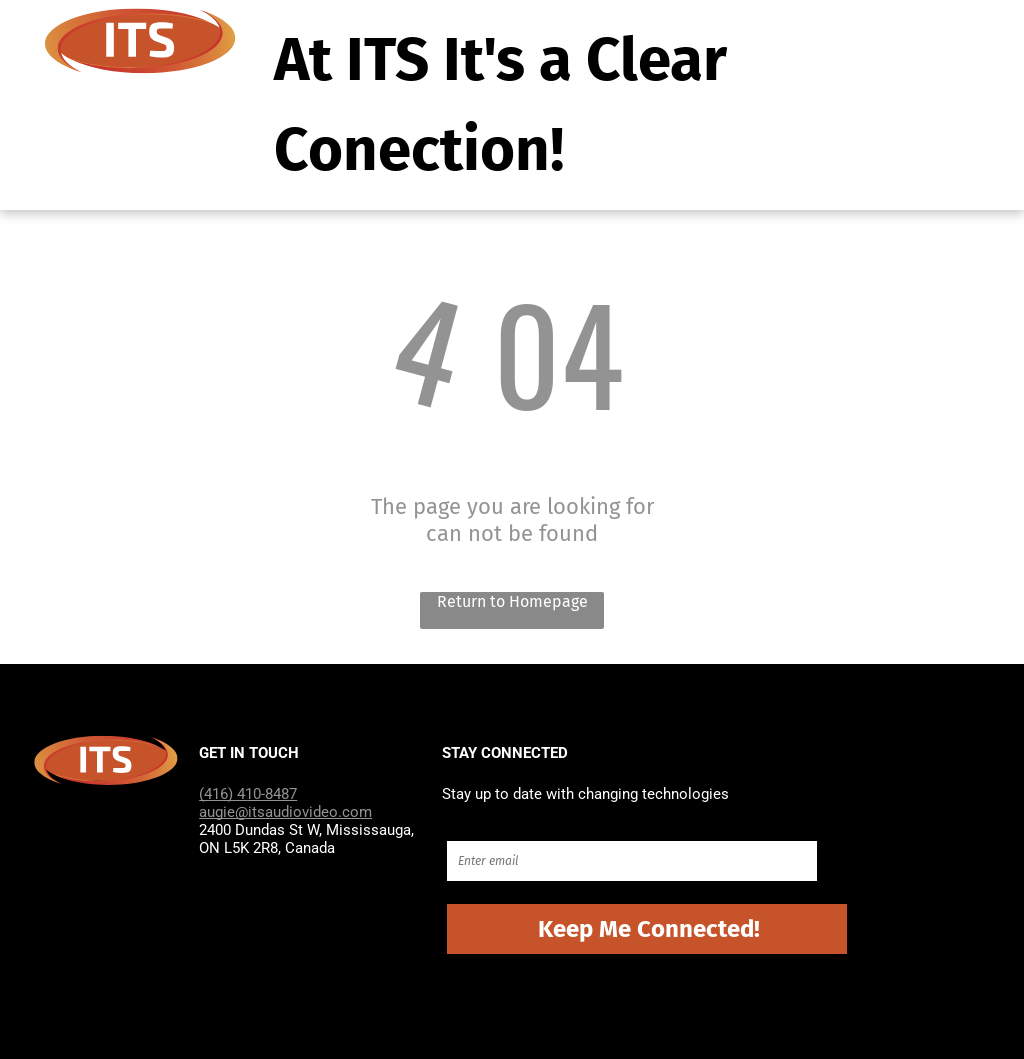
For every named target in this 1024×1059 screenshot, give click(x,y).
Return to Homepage (512, 601)
